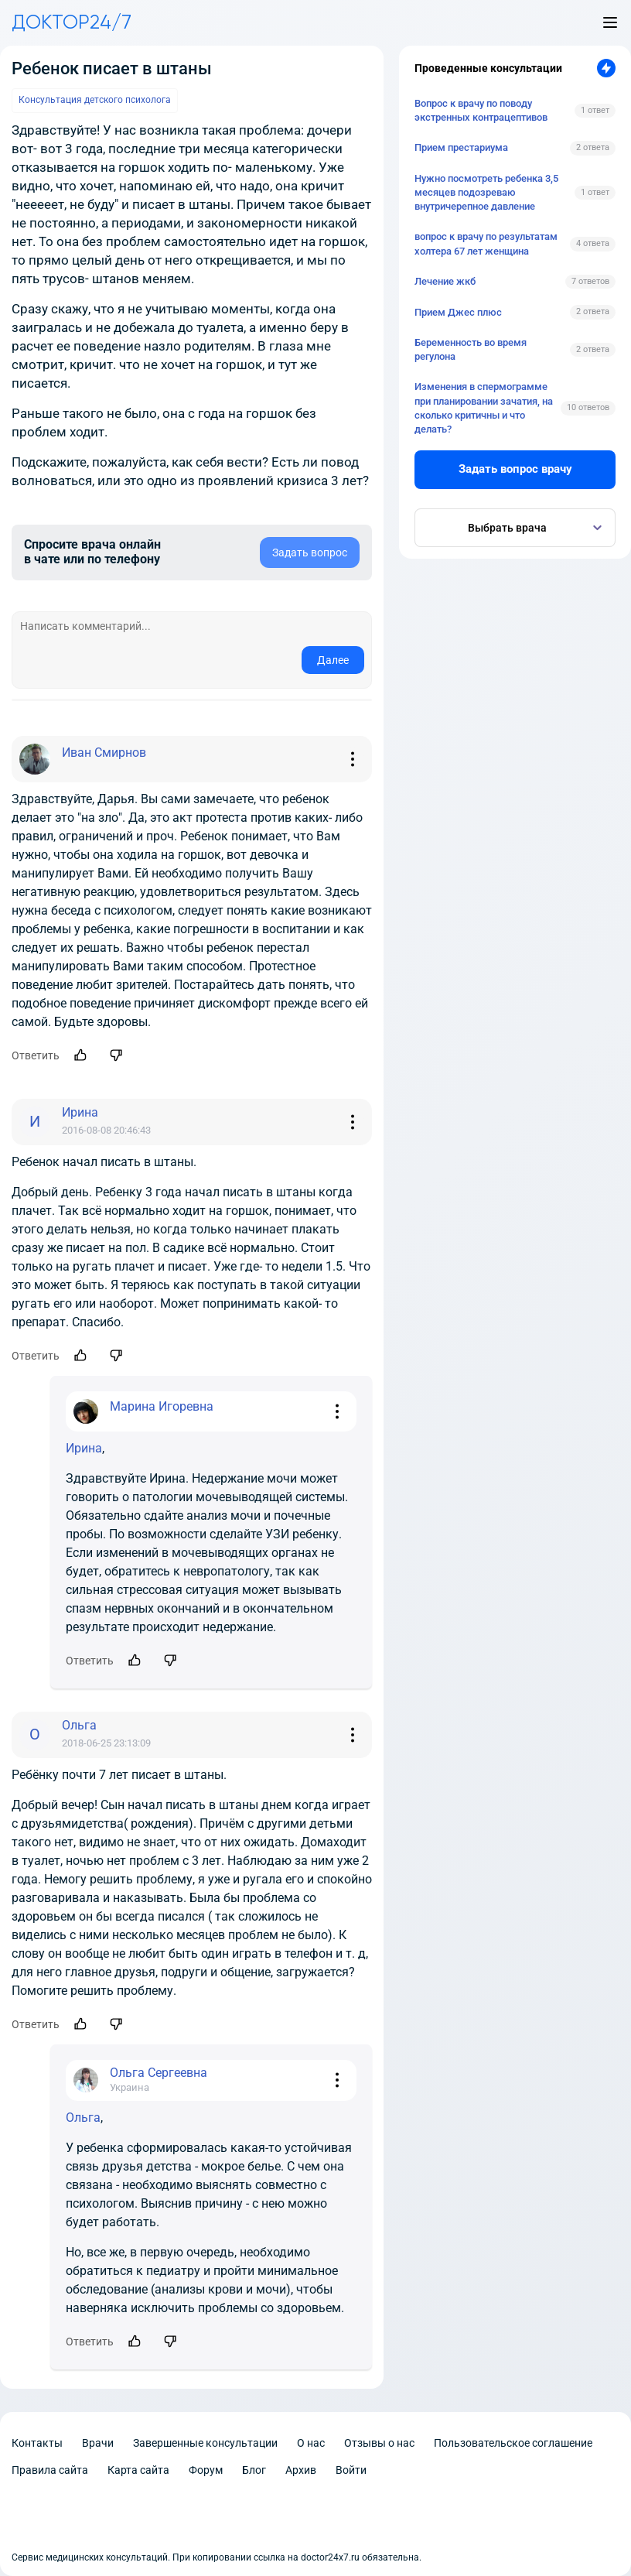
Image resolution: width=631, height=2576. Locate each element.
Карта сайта (138, 2470)
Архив (300, 2470)
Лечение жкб (445, 281)
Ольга (83, 2117)
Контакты (37, 2443)
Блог (254, 2470)
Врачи (98, 2443)
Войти (351, 2470)
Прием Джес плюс (458, 312)
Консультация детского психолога (95, 99)
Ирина (84, 1448)
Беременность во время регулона (470, 349)
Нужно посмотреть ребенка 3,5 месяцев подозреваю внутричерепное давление (486, 192)
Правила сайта (50, 2470)
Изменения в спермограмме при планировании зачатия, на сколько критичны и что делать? (483, 408)
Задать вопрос (309, 552)
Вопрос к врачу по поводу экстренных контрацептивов (480, 110)
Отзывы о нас (379, 2443)
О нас (311, 2443)
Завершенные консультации (205, 2443)
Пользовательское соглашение (513, 2443)
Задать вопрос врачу (515, 469)
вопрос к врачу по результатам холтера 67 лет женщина (486, 243)
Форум (206, 2470)
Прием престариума (461, 147)
